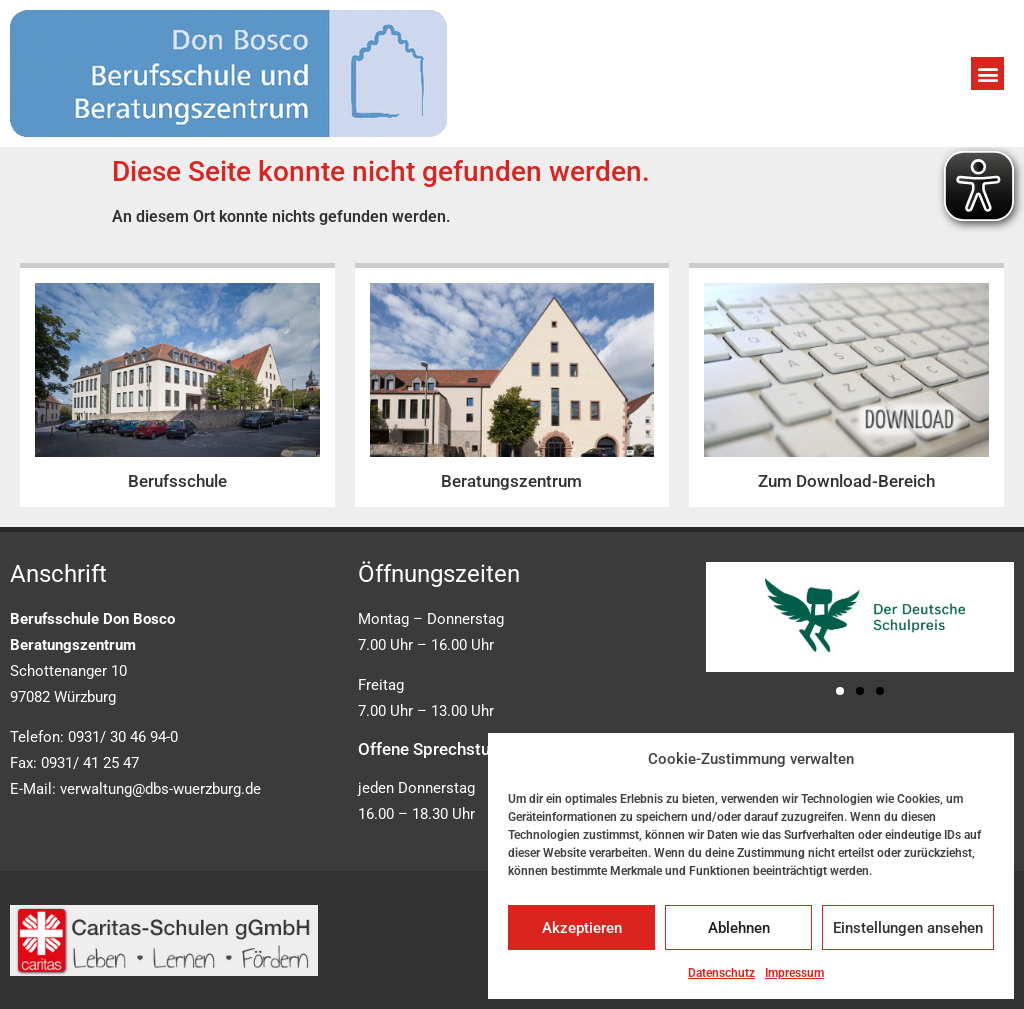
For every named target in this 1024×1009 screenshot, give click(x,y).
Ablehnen (739, 928)
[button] (987, 73)
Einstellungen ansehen (908, 928)
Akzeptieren (582, 928)
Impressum (794, 973)
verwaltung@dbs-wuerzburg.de (160, 789)
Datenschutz (721, 973)
